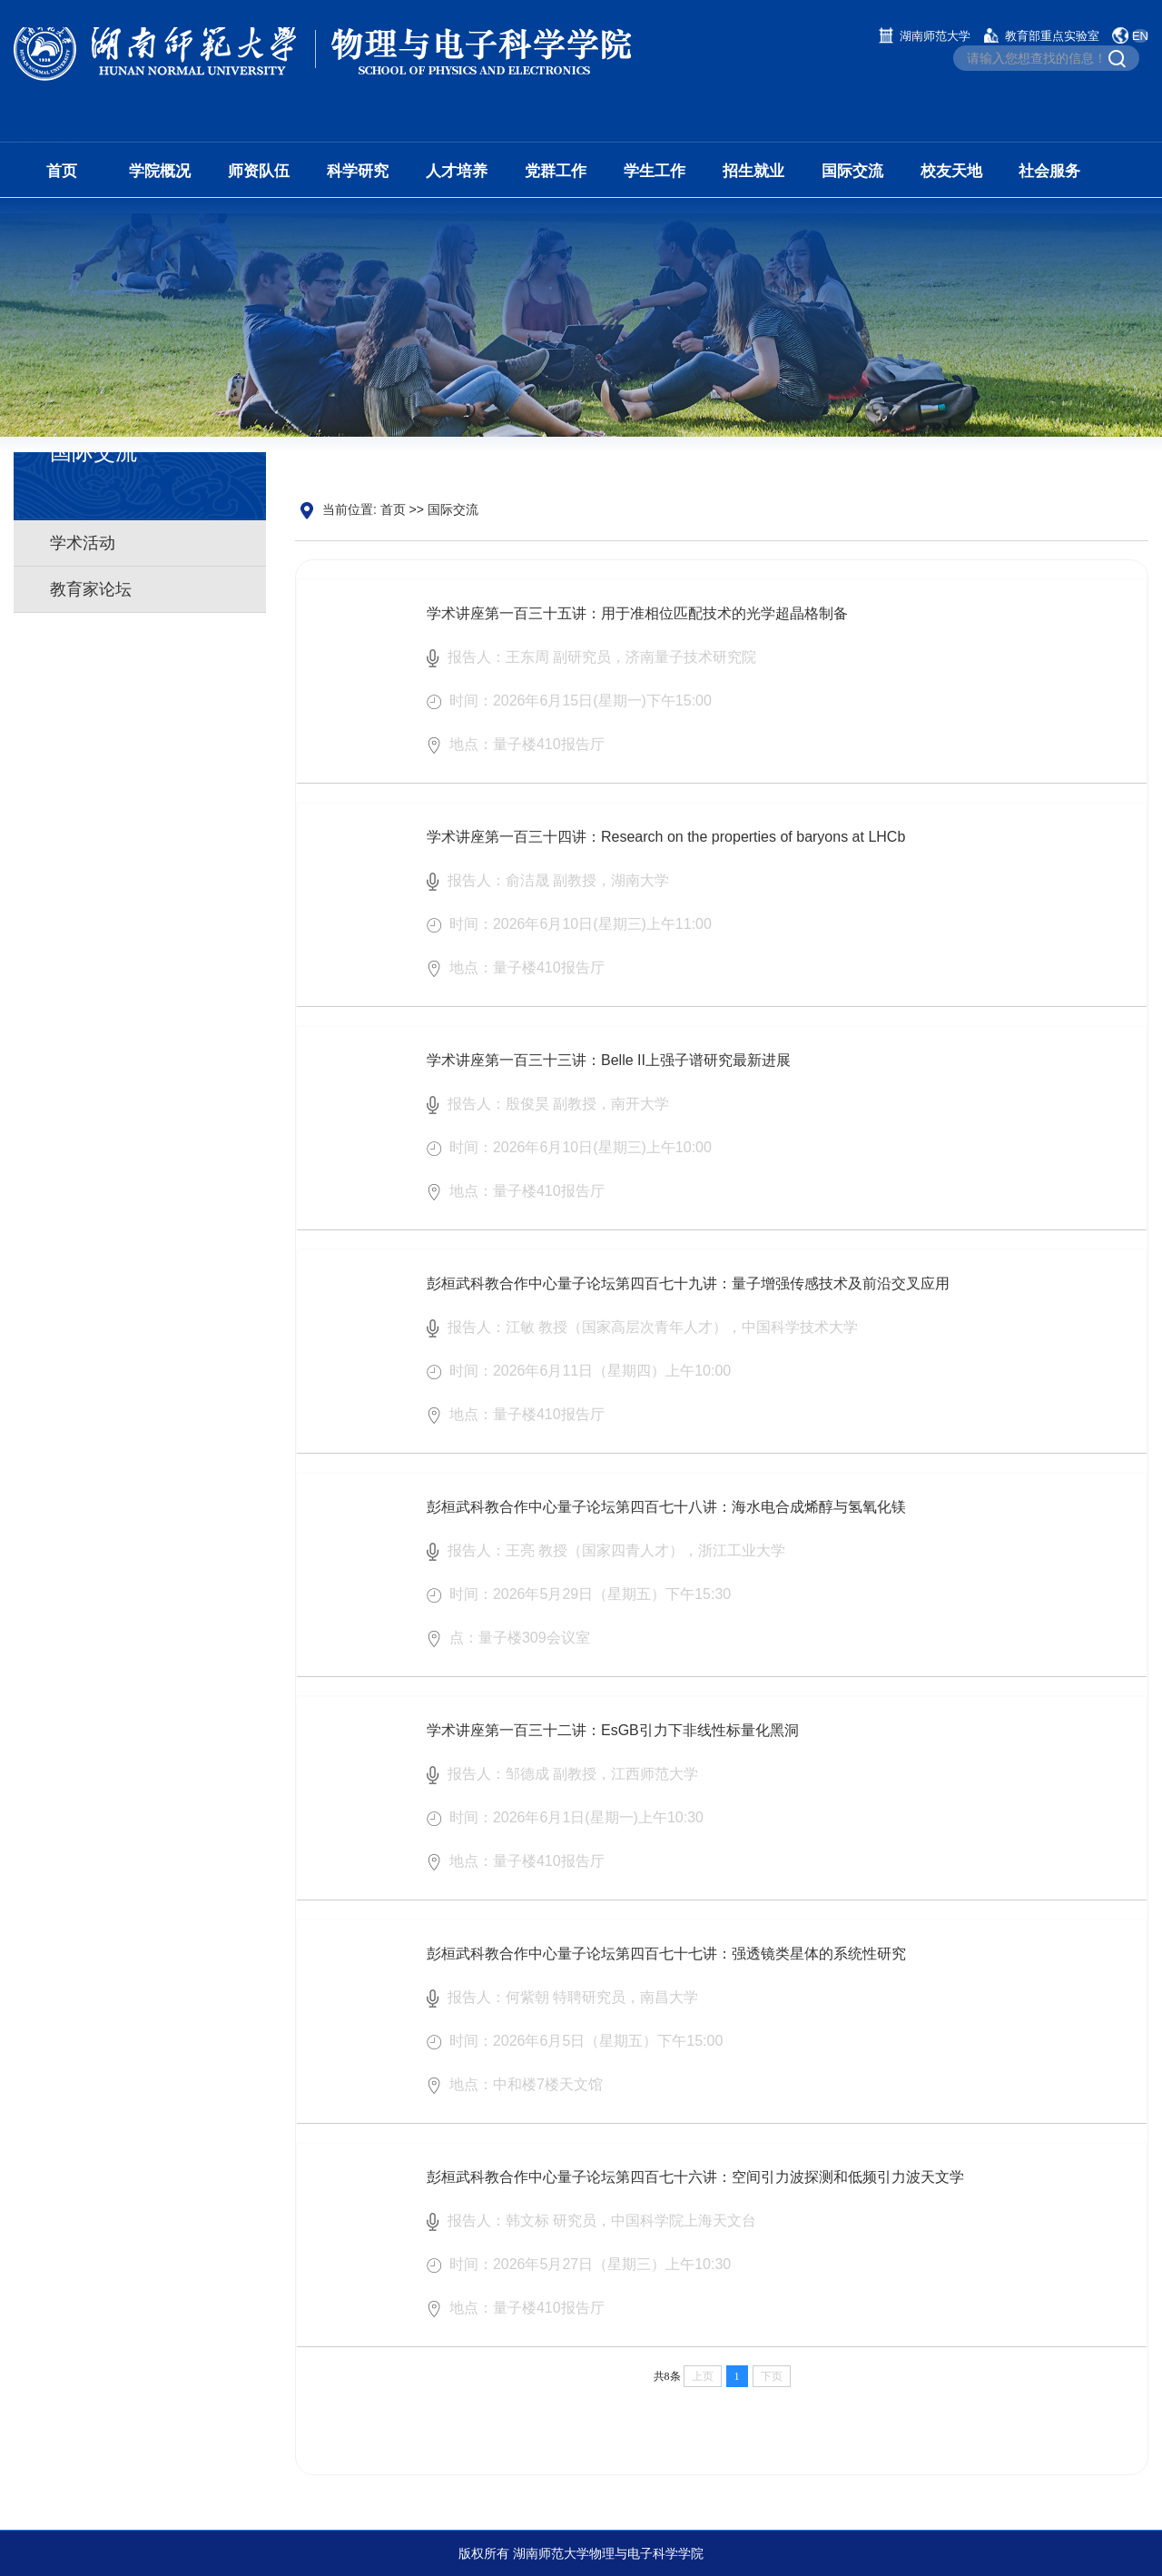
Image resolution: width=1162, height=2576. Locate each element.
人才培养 (456, 171)
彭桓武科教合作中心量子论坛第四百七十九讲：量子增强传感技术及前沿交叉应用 (688, 1303)
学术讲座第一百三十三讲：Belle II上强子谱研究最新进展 (609, 1080)
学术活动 (82, 545)
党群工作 (555, 171)
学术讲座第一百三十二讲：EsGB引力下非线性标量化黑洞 (613, 1750)
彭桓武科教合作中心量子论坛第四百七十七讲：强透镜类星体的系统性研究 (666, 1973)
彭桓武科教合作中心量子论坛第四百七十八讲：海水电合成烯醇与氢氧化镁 (666, 1527)
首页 (61, 171)
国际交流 (852, 171)
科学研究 (358, 171)
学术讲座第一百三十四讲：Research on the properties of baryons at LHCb (666, 856)
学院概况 (160, 171)
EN (1140, 36)
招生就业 (753, 171)
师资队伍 (259, 171)
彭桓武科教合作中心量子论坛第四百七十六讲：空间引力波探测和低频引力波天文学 (695, 2197)
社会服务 (1049, 171)
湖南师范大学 (935, 36)
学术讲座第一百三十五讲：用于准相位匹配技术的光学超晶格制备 (637, 633)
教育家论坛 (91, 591)
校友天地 (951, 171)
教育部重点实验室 (1052, 36)
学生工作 (654, 171)
